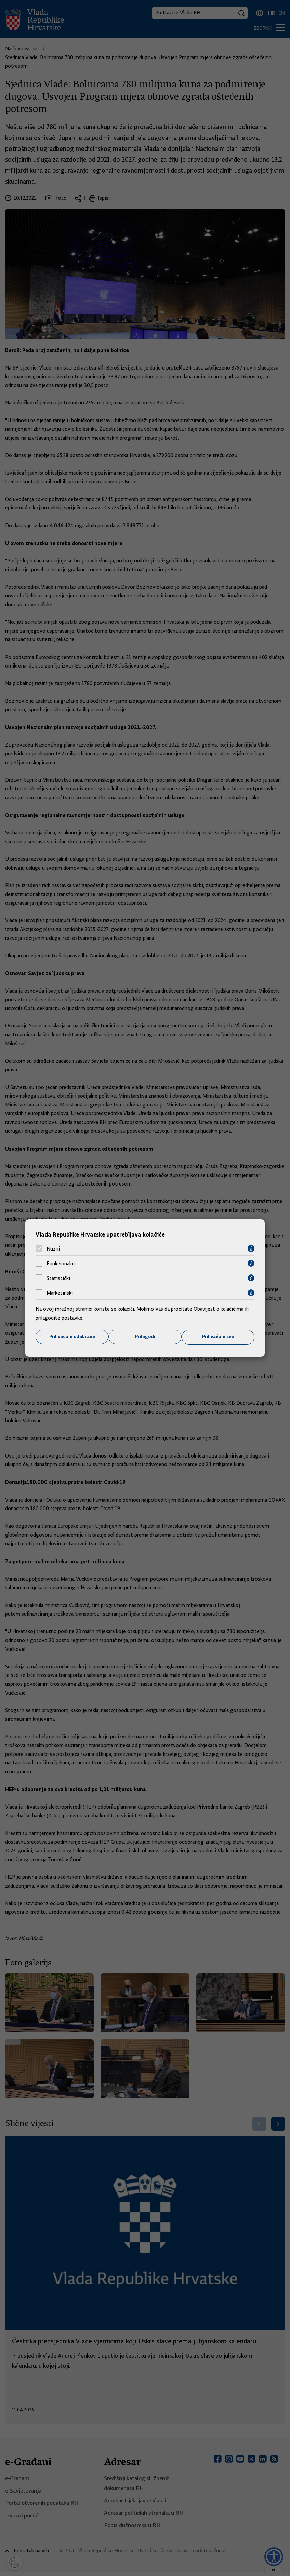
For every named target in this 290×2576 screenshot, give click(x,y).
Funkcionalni (61, 1263)
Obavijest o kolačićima (219, 1309)
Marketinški (60, 1293)
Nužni (53, 1248)
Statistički (58, 1278)
